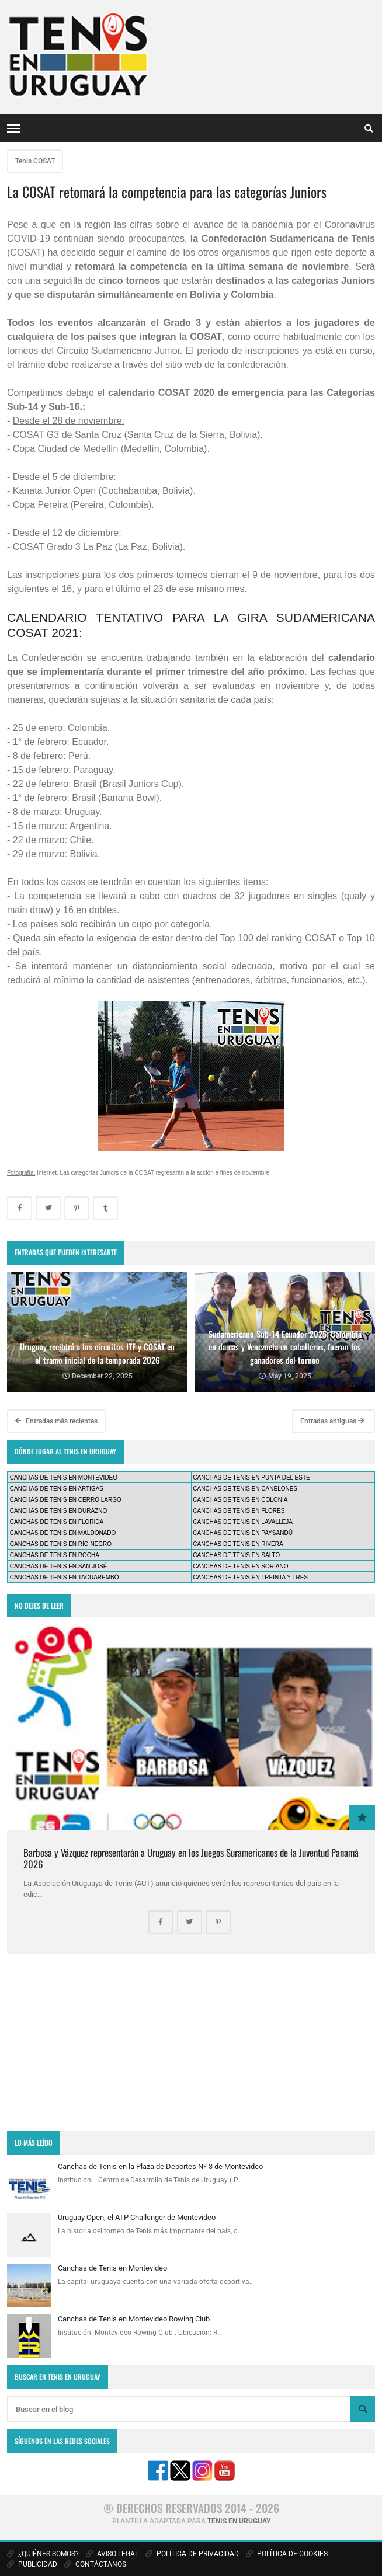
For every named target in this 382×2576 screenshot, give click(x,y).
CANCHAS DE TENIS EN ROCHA (54, 1555)
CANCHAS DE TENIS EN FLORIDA (56, 1522)
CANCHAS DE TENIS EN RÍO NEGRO (61, 1544)
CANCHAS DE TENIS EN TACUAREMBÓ (64, 1577)
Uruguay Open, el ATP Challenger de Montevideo (137, 2217)
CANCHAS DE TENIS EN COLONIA (240, 1499)
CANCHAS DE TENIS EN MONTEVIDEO (63, 1477)
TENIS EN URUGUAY (238, 2521)
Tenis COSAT (35, 161)
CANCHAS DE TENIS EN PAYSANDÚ (243, 1533)
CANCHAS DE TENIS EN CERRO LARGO (65, 1499)
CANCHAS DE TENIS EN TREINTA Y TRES (250, 1577)
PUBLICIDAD (32, 2564)
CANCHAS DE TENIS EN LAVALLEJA (243, 1522)
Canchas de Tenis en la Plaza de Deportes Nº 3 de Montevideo (160, 2166)
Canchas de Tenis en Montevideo (112, 2268)
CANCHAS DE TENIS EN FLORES (238, 1511)
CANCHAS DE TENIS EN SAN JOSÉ (58, 1566)
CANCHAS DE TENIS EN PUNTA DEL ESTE (251, 1477)
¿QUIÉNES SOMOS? (43, 2554)
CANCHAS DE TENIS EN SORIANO (240, 1566)
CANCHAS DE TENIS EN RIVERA (238, 1544)
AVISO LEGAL (112, 2554)
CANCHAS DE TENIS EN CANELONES (245, 1488)
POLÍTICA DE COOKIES (287, 2554)
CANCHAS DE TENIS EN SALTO (236, 1555)
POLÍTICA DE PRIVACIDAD (192, 2554)
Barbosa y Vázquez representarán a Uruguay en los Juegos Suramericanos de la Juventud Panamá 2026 (191, 1858)
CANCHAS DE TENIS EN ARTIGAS (56, 1488)
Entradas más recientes (56, 1421)
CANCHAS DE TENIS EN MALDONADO (63, 1533)
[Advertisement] (191, 2042)
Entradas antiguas (332, 1421)
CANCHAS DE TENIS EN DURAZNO (58, 1511)
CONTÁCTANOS (95, 2564)
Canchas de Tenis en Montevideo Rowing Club (134, 2318)
